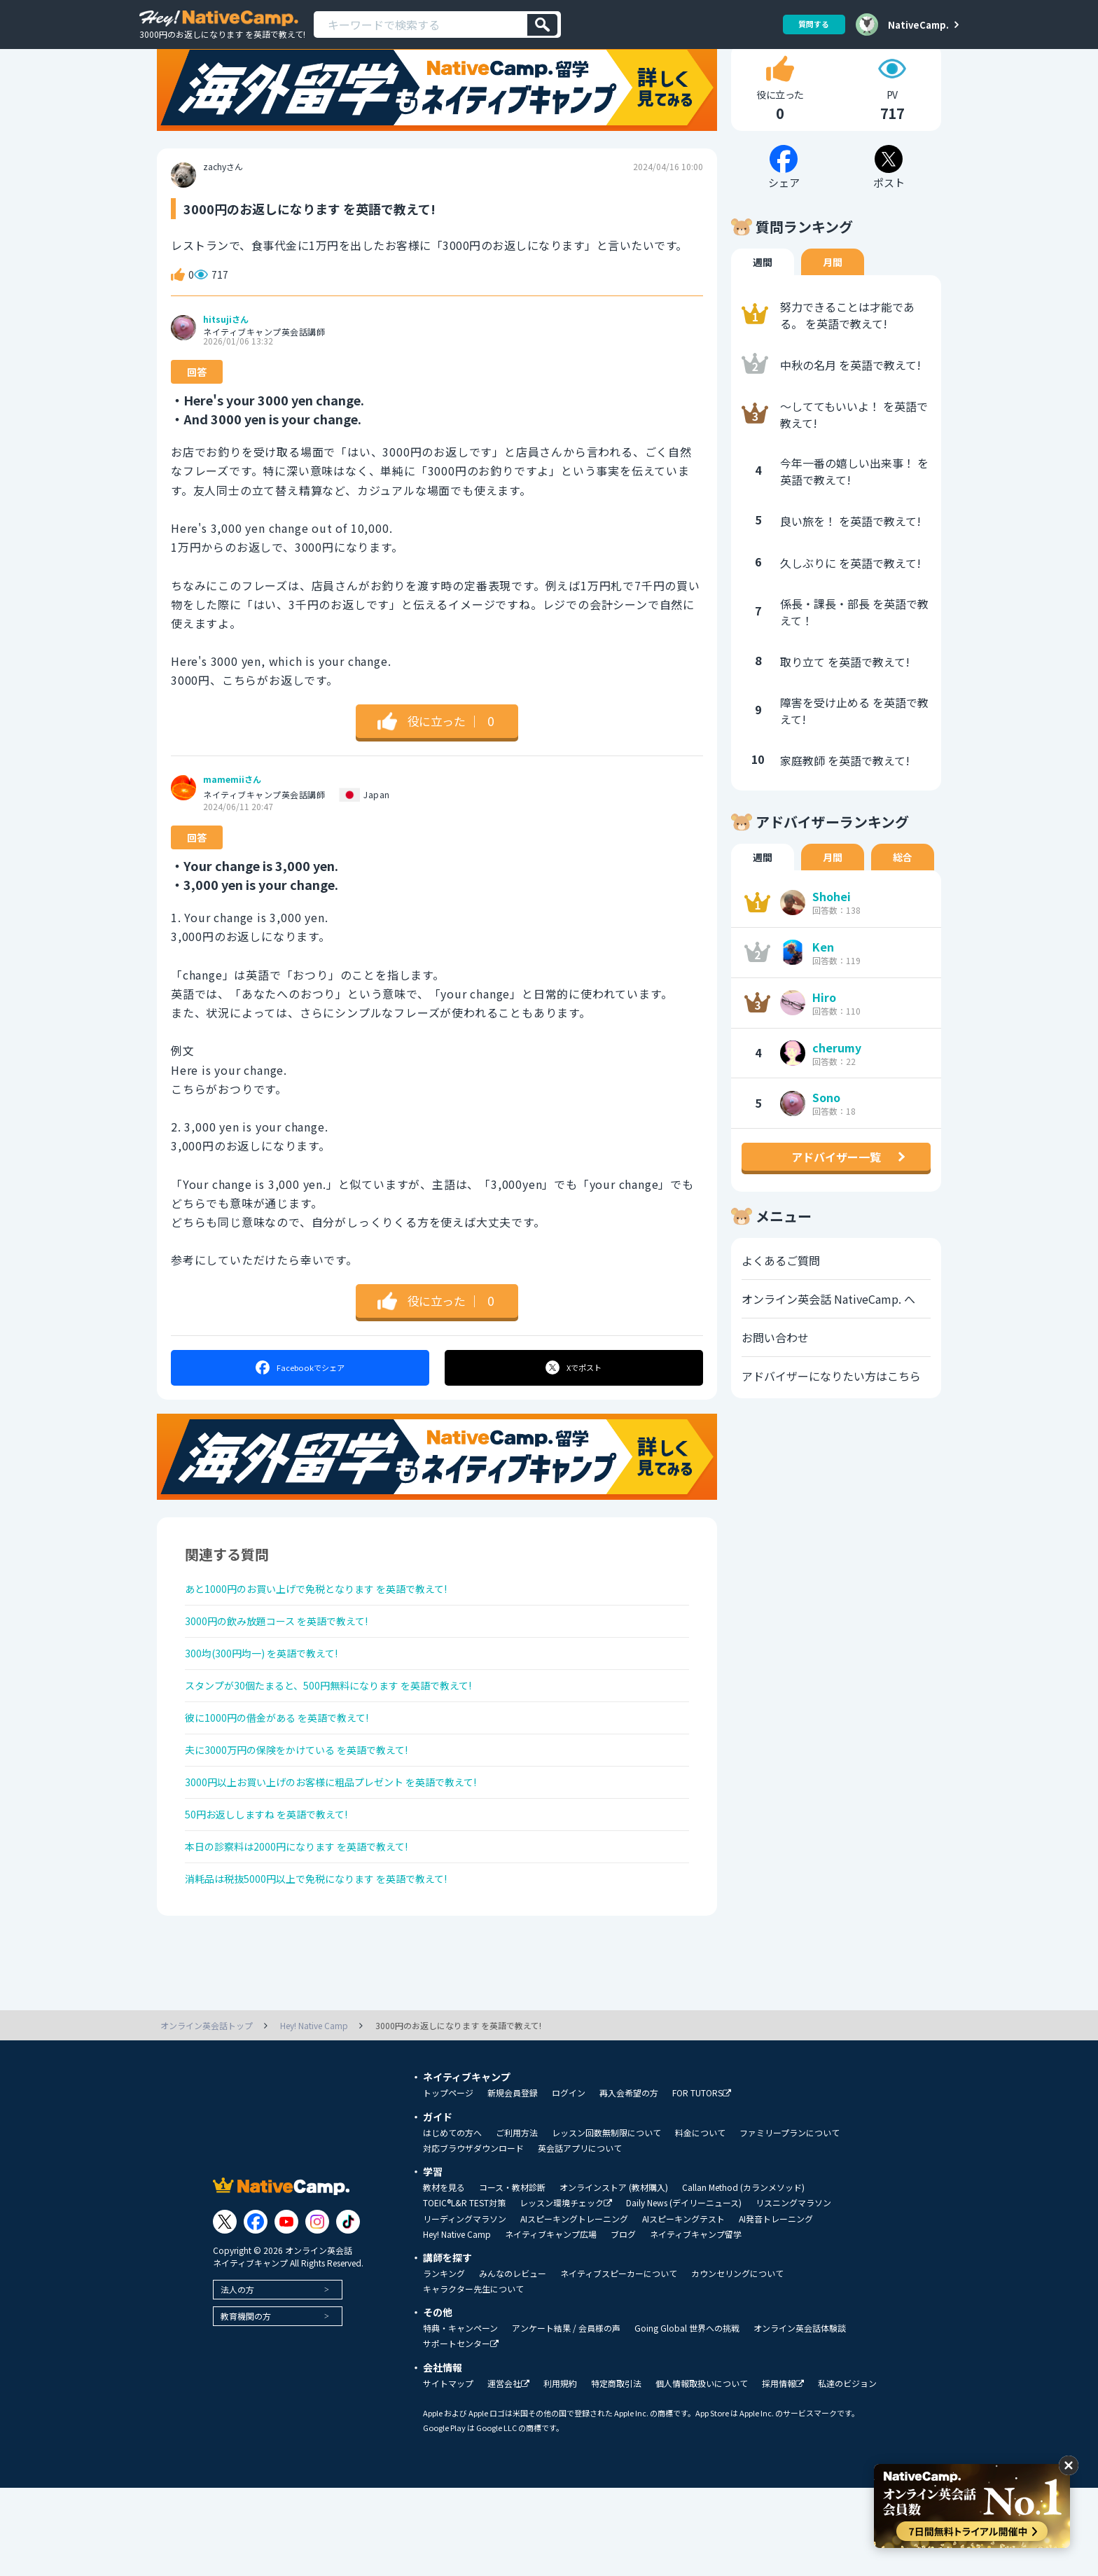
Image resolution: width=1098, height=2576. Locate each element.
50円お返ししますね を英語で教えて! (278, 1890)
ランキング (444, 2362)
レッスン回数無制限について (606, 2221)
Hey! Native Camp (457, 2322)
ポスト (574, 1407)
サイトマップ (448, 2471)
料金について (700, 2221)
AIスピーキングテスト (683, 2307)
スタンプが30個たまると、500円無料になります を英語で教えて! (349, 1742)
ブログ (623, 2322)
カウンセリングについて (737, 2362)
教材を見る (444, 2275)
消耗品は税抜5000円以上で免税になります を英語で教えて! (335, 1964)
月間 (832, 302)
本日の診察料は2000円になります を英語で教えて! (312, 1927)
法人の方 (237, 2377)
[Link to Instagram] (317, 2310)
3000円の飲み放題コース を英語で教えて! (290, 1667)
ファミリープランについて (789, 2221)
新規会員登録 (512, 2181)
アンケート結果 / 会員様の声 (566, 2416)
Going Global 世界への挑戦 (686, 2416)
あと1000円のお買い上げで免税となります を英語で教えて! (335, 1630)
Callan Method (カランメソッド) (743, 2275)
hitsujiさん (226, 359)
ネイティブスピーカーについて (618, 2362)
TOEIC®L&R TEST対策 (464, 2291)
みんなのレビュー (512, 2362)
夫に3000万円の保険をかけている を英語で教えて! (312, 1816)
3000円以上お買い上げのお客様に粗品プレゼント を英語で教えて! (352, 1853)
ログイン (568, 2181)
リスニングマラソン (793, 2291)
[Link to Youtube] (286, 2310)
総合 (902, 897)
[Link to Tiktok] (348, 2310)
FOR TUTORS (701, 2181)
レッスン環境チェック (566, 2291)
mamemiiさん (232, 819)
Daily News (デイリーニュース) (684, 2291)
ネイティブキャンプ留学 (696, 2322)
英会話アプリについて (580, 2236)
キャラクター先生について (473, 2377)
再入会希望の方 (628, 2181)
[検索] (542, 25)
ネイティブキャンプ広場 (551, 2322)
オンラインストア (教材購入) (614, 2275)
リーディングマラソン (464, 2307)
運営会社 (508, 2472)
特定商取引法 (616, 2471)
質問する (809, 24)
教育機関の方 (246, 2404)
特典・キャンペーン (460, 2416)
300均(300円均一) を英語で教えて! (273, 1705)
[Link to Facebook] (255, 2310)
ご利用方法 (517, 2221)
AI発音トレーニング (776, 2307)
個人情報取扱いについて (701, 2471)
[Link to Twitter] (225, 2310)
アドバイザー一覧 (836, 1196)
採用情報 (783, 2472)
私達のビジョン (847, 2471)
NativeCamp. (918, 24)
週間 (762, 302)
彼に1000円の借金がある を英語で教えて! (290, 1779)
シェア (299, 1407)
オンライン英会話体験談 (799, 2416)
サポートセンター (461, 2432)
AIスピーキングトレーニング (574, 2307)
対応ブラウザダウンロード (473, 2236)
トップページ (448, 2181)
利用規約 (560, 2471)
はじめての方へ (452, 2221)
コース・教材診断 (512, 2275)
